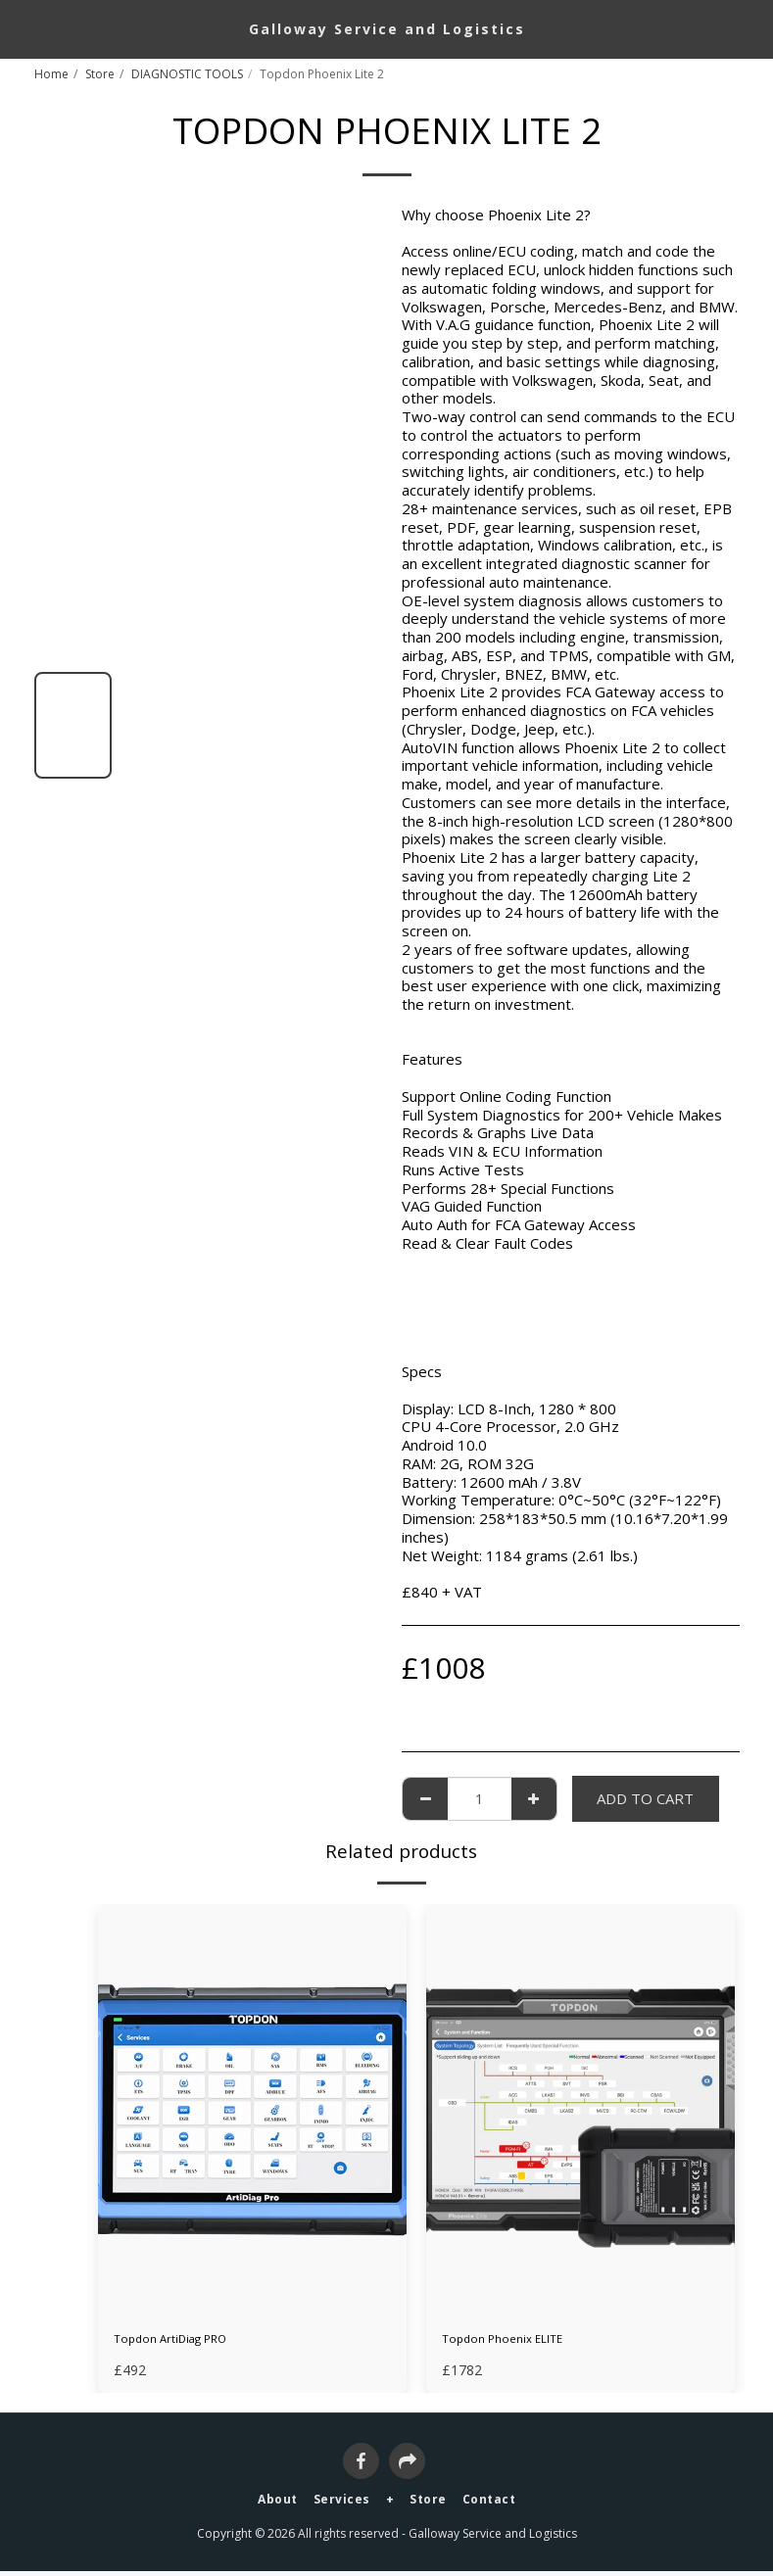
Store (100, 74)
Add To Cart (645, 1798)
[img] (252, 2109)
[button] (21, 28)
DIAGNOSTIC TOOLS (187, 74)
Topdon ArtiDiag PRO (187, 2342)
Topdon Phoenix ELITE (519, 2342)
